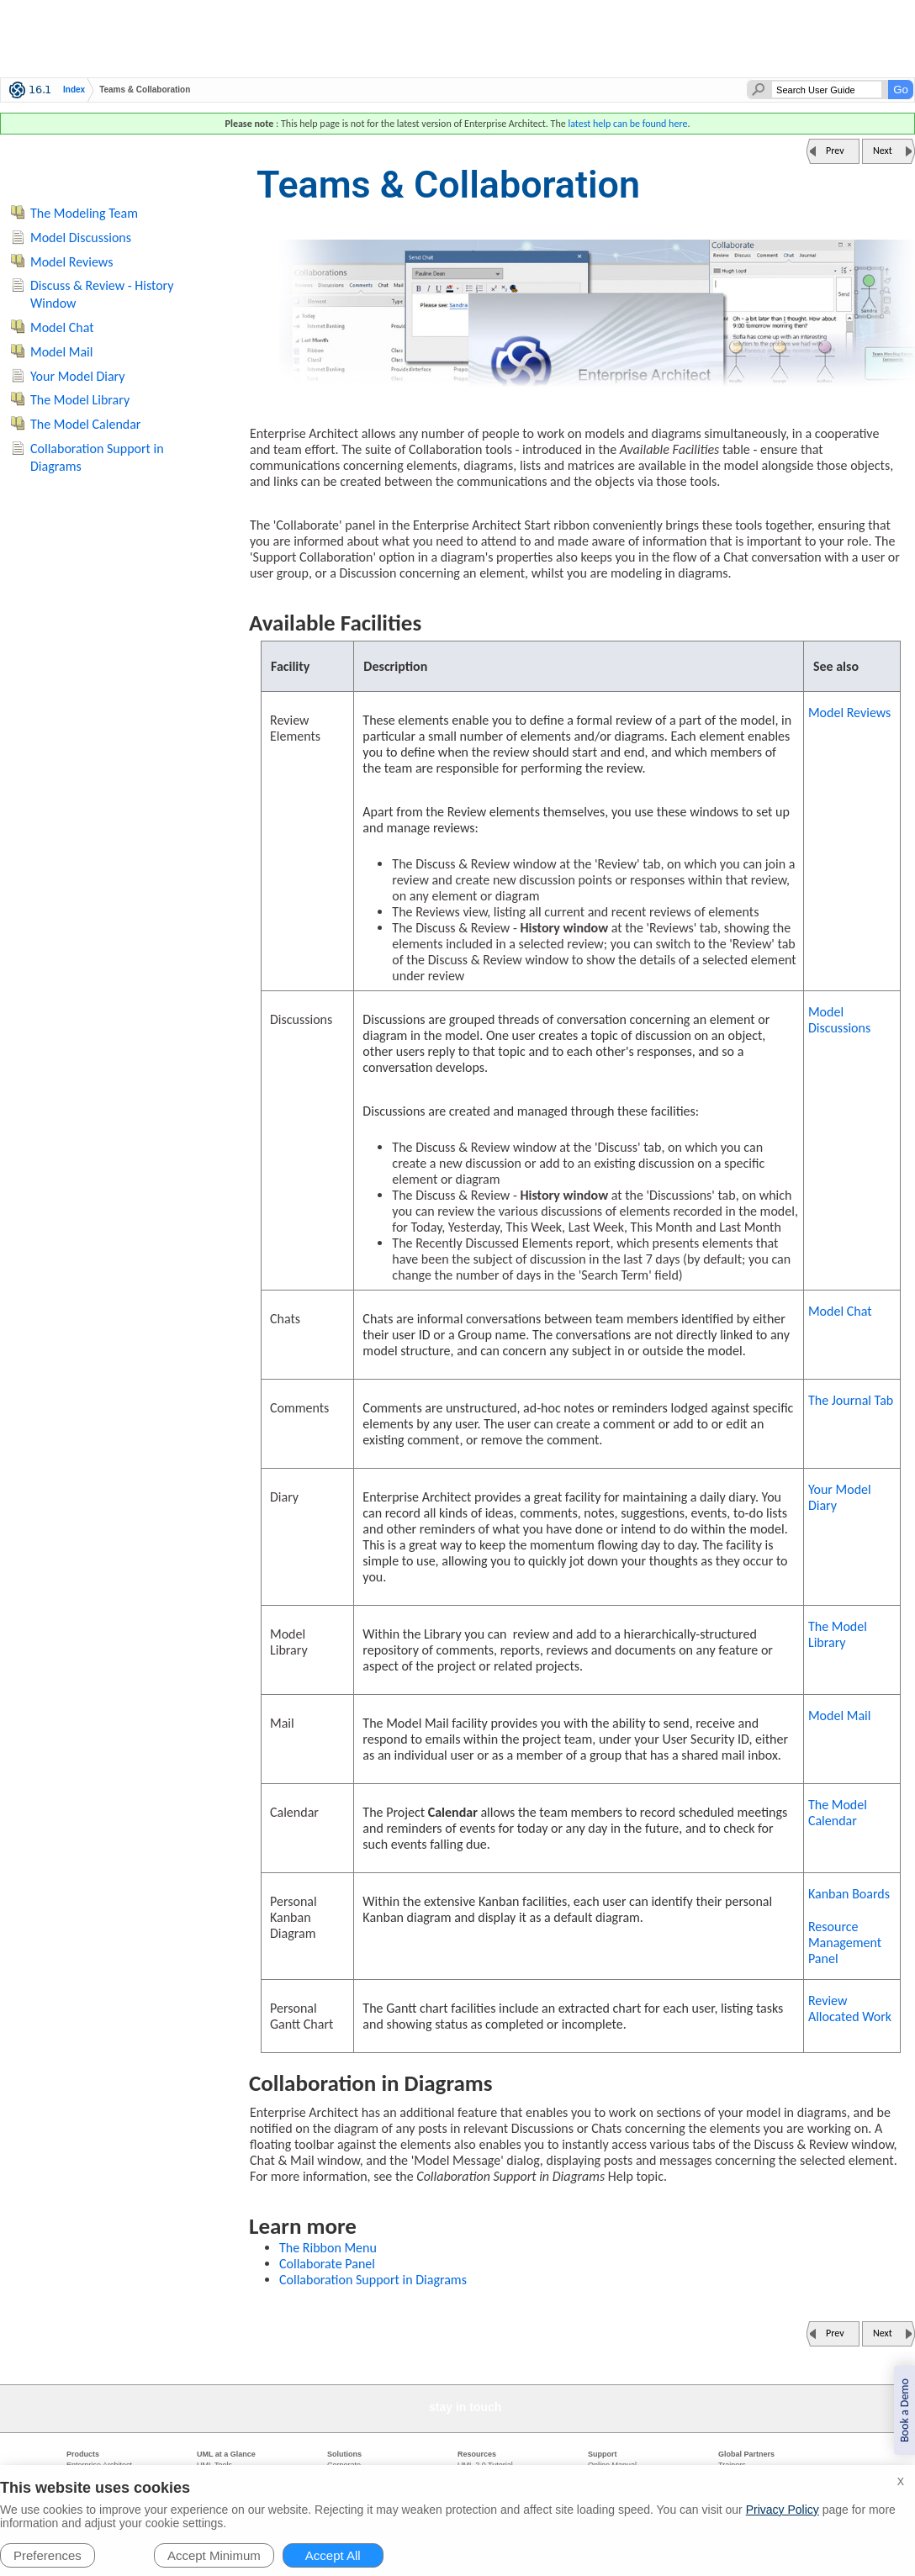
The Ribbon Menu (328, 2248)
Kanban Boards (849, 1894)
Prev (835, 150)
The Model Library (837, 1634)
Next (882, 150)
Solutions (344, 2454)
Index (74, 90)
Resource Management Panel (844, 1942)
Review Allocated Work (849, 2008)
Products (82, 2454)
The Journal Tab (850, 1400)
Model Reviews (849, 713)
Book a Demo (904, 2410)
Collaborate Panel (327, 2264)
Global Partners (746, 2454)
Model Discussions (839, 1020)
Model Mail (839, 1715)
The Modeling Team (84, 213)
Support (602, 2454)
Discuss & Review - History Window (102, 294)
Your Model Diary (839, 1497)
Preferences (47, 2555)
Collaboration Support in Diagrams (373, 2280)
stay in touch (465, 2407)
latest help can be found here (627, 123)
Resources (477, 2454)
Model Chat (840, 1311)
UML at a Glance (226, 2454)
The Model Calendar (837, 1813)
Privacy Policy (782, 2509)
